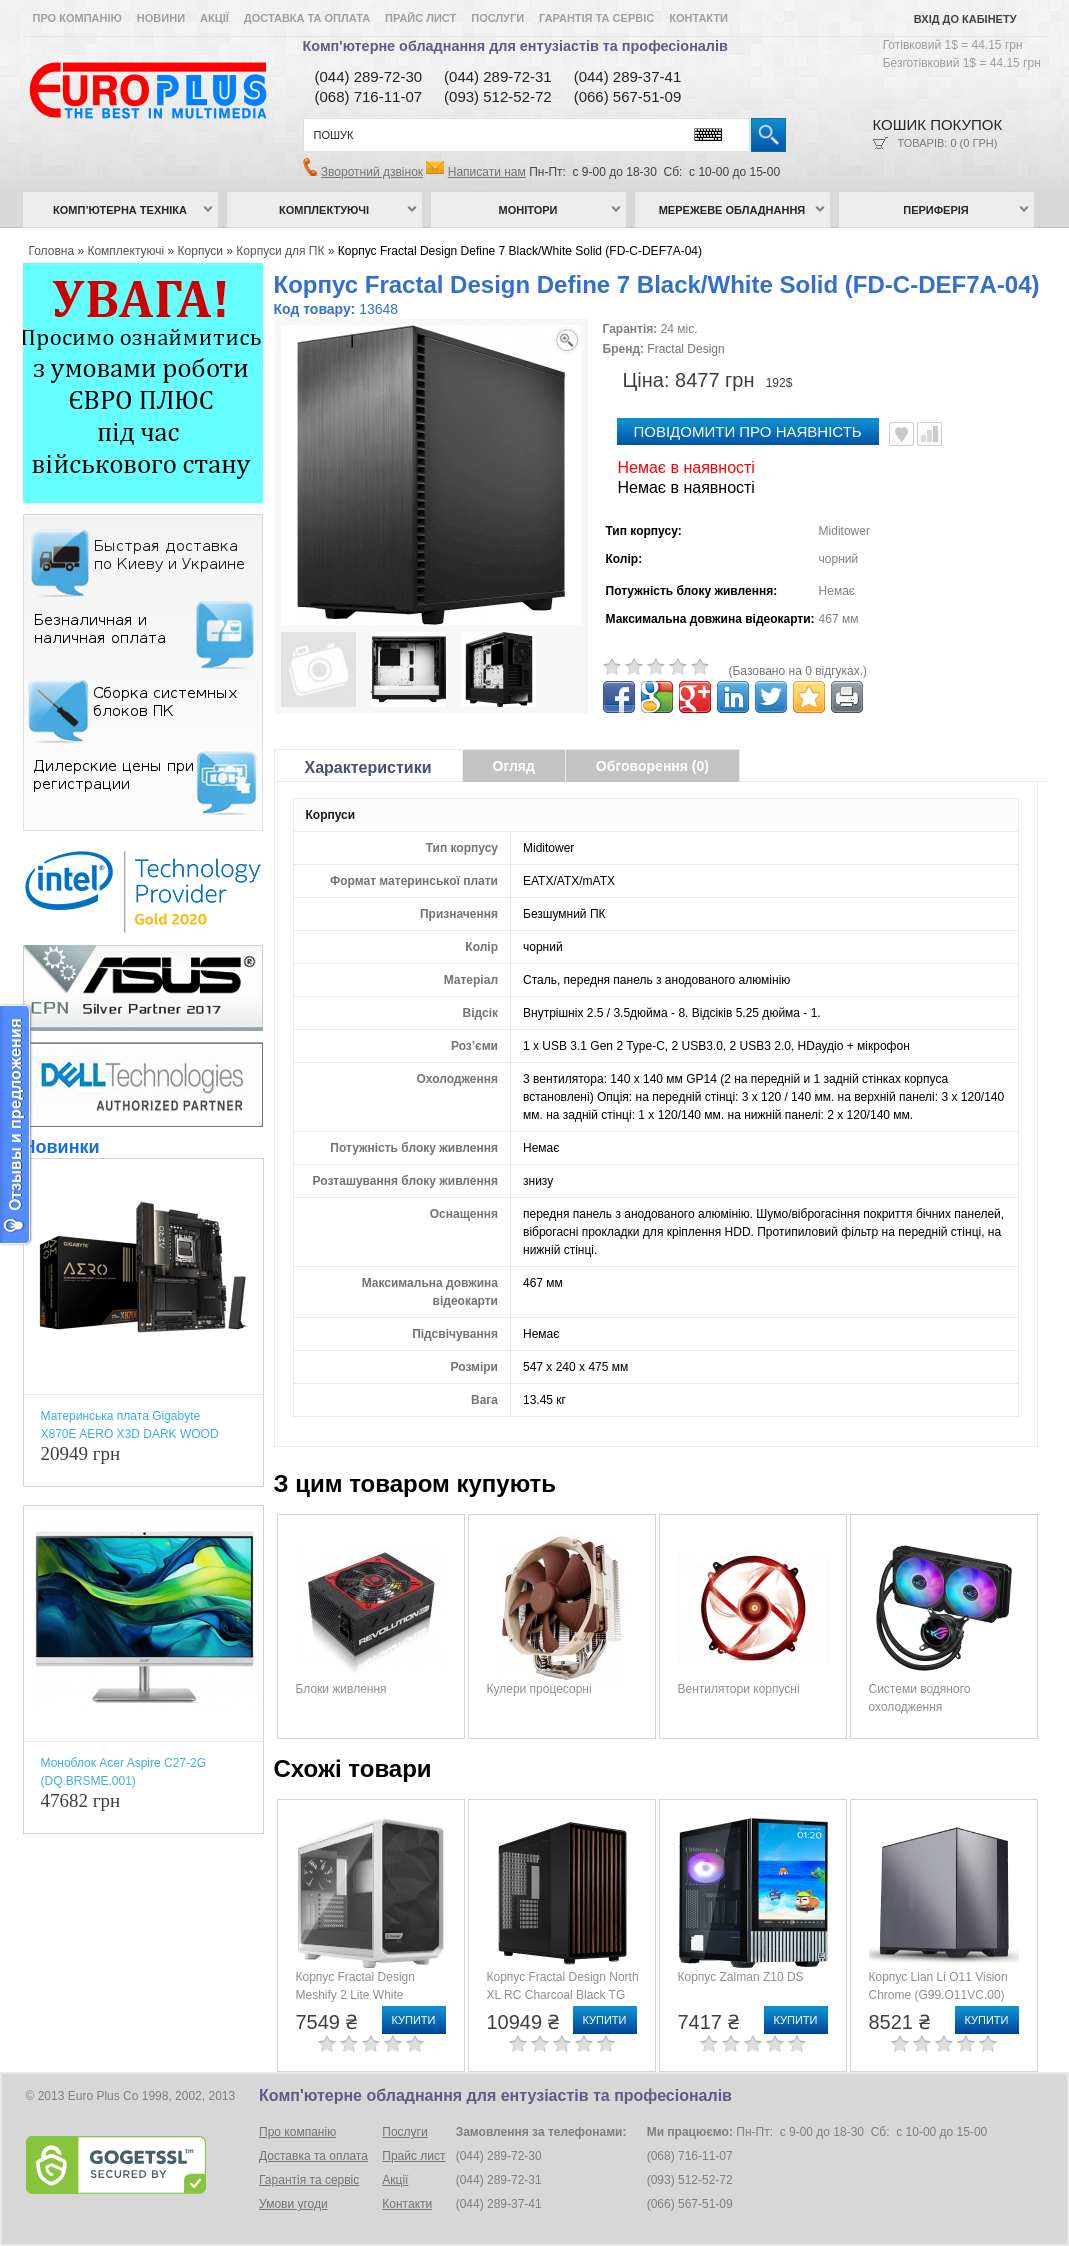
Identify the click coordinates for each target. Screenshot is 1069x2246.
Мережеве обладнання (732, 210)
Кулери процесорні (539, 1689)
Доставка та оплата (307, 18)
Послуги (497, 18)
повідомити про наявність (748, 431)
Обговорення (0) (652, 766)
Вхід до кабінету (965, 19)
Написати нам (487, 172)
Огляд (514, 766)
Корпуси (200, 251)
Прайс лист (420, 18)
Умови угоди (293, 2204)
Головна (52, 251)
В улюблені (901, 434)
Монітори (528, 210)
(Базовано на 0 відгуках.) (798, 671)
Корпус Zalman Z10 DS (741, 1977)
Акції (214, 18)
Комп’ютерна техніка (120, 210)
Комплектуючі (324, 210)
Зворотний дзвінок (372, 172)
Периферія (936, 210)
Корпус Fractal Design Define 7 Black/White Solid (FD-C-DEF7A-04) (520, 251)
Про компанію (77, 18)
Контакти (698, 18)
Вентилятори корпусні (739, 1689)
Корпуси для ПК (280, 251)
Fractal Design (685, 349)
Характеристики (368, 767)
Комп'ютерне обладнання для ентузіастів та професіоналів (515, 46)
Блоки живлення (341, 1689)
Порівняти (929, 434)
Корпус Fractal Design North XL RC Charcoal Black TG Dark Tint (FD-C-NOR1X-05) (563, 1995)
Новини (161, 18)
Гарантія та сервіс (596, 18)
